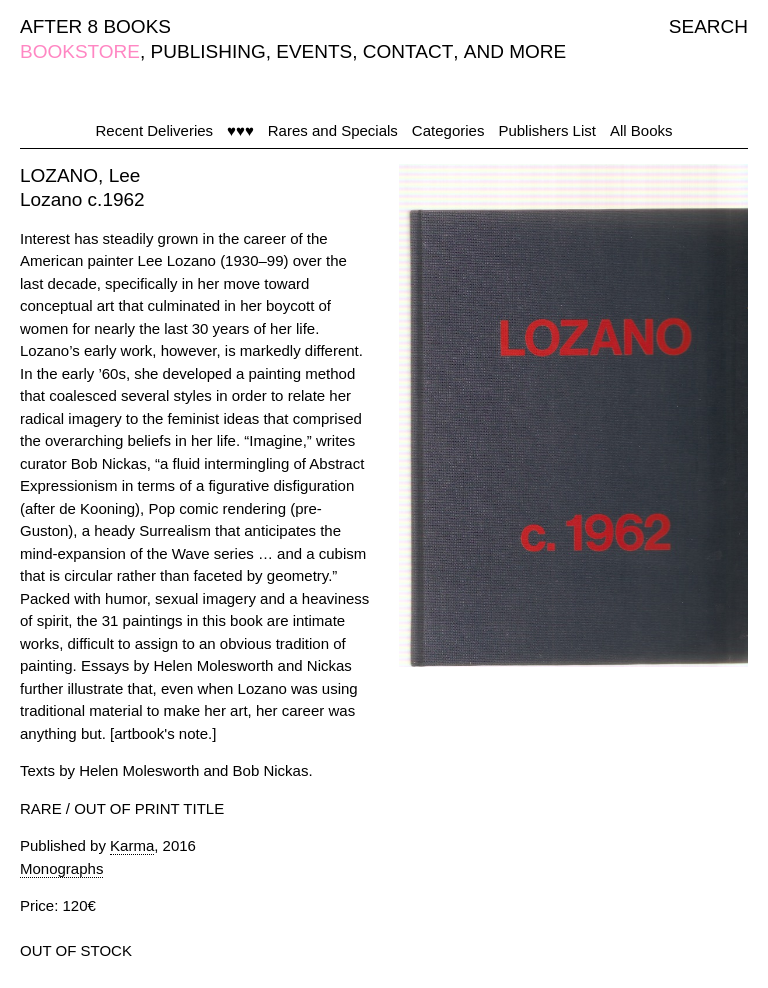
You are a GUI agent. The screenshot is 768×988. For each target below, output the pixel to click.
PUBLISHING (208, 51)
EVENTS (314, 51)
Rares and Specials (333, 130)
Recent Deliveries (155, 130)
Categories (448, 130)
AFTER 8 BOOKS (95, 26)
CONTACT (408, 51)
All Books (641, 130)
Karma (132, 845)
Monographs (61, 868)
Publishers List (547, 130)
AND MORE (515, 51)
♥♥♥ (240, 130)
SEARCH (708, 26)
